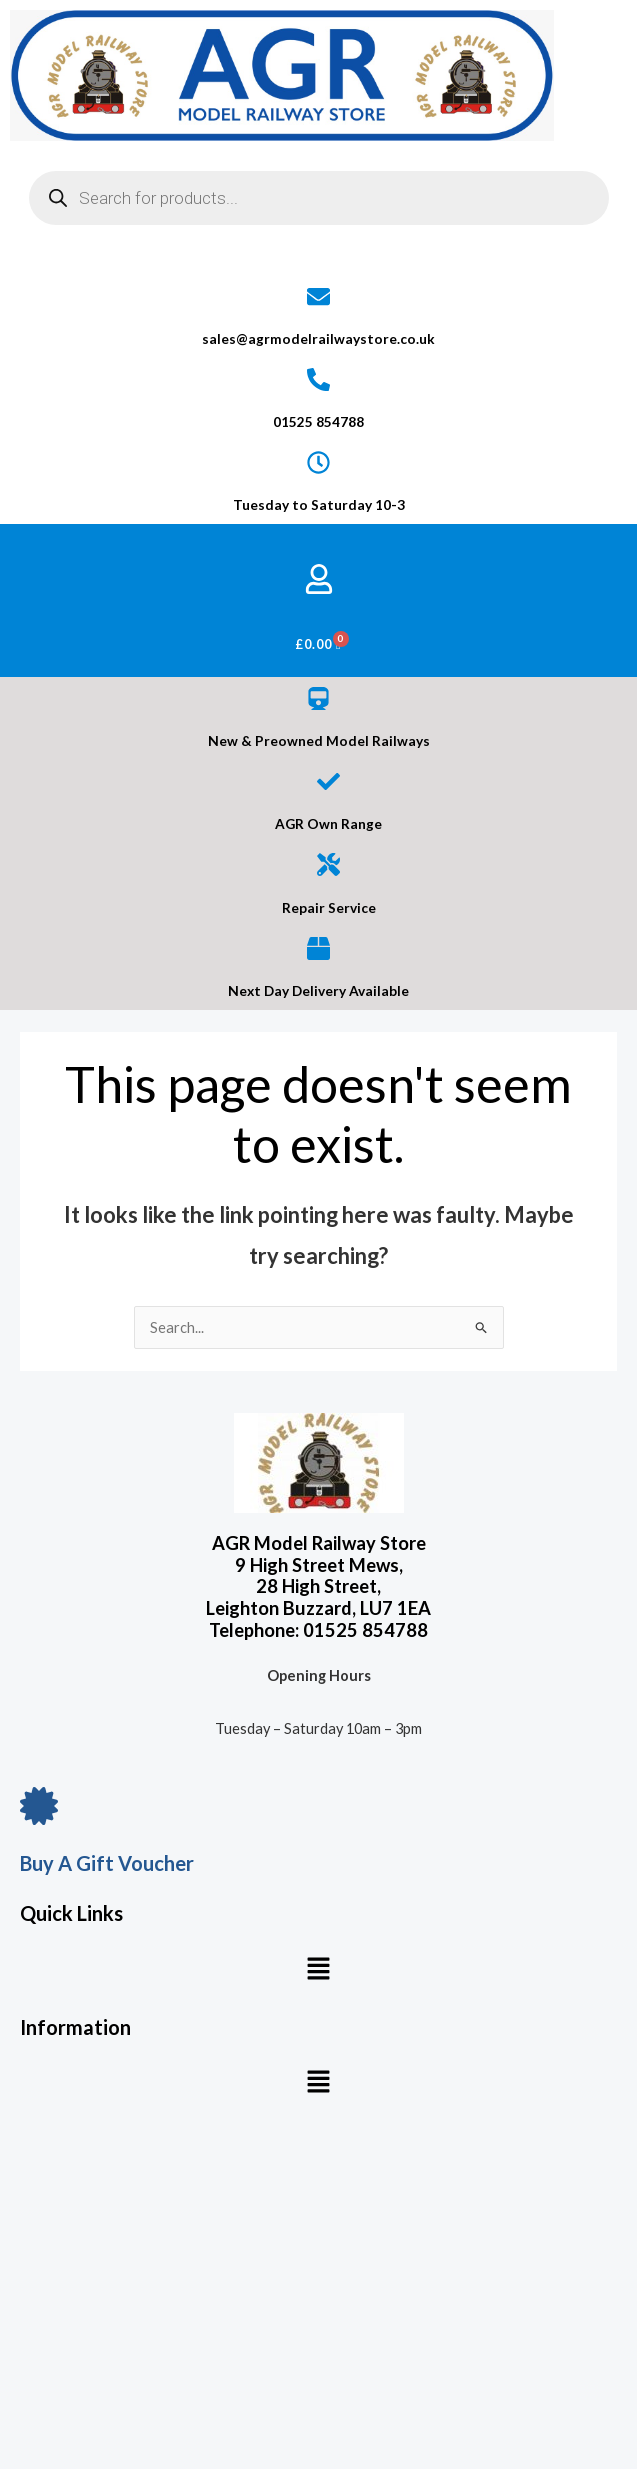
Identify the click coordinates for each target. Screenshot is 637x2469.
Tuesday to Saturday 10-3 (319, 505)
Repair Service (329, 908)
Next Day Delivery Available (318, 991)
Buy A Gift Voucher (107, 1863)
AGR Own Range (328, 824)
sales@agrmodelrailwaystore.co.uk (318, 339)
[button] (318, 1969)
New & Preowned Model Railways (319, 741)
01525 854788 (318, 422)
